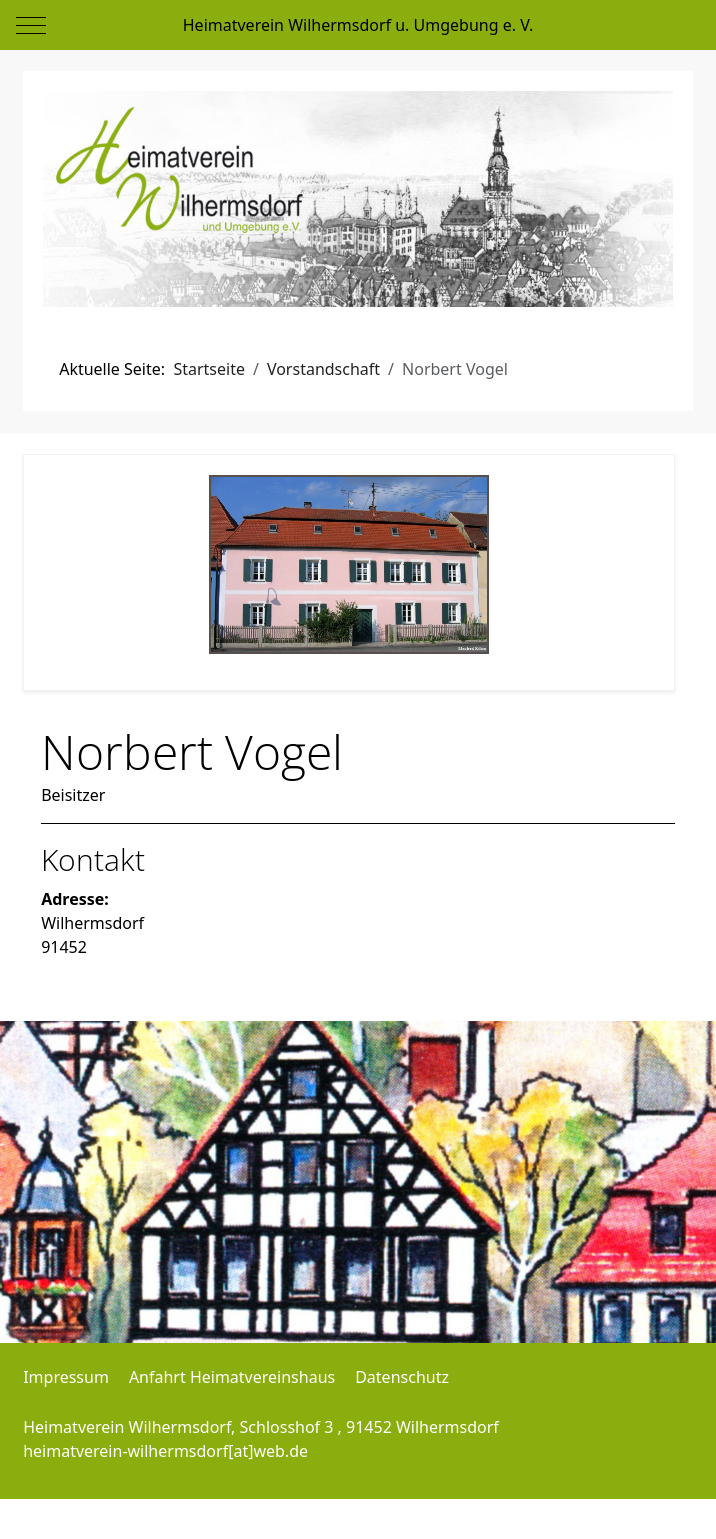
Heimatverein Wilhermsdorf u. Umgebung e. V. (358, 25)
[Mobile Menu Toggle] (31, 25)
